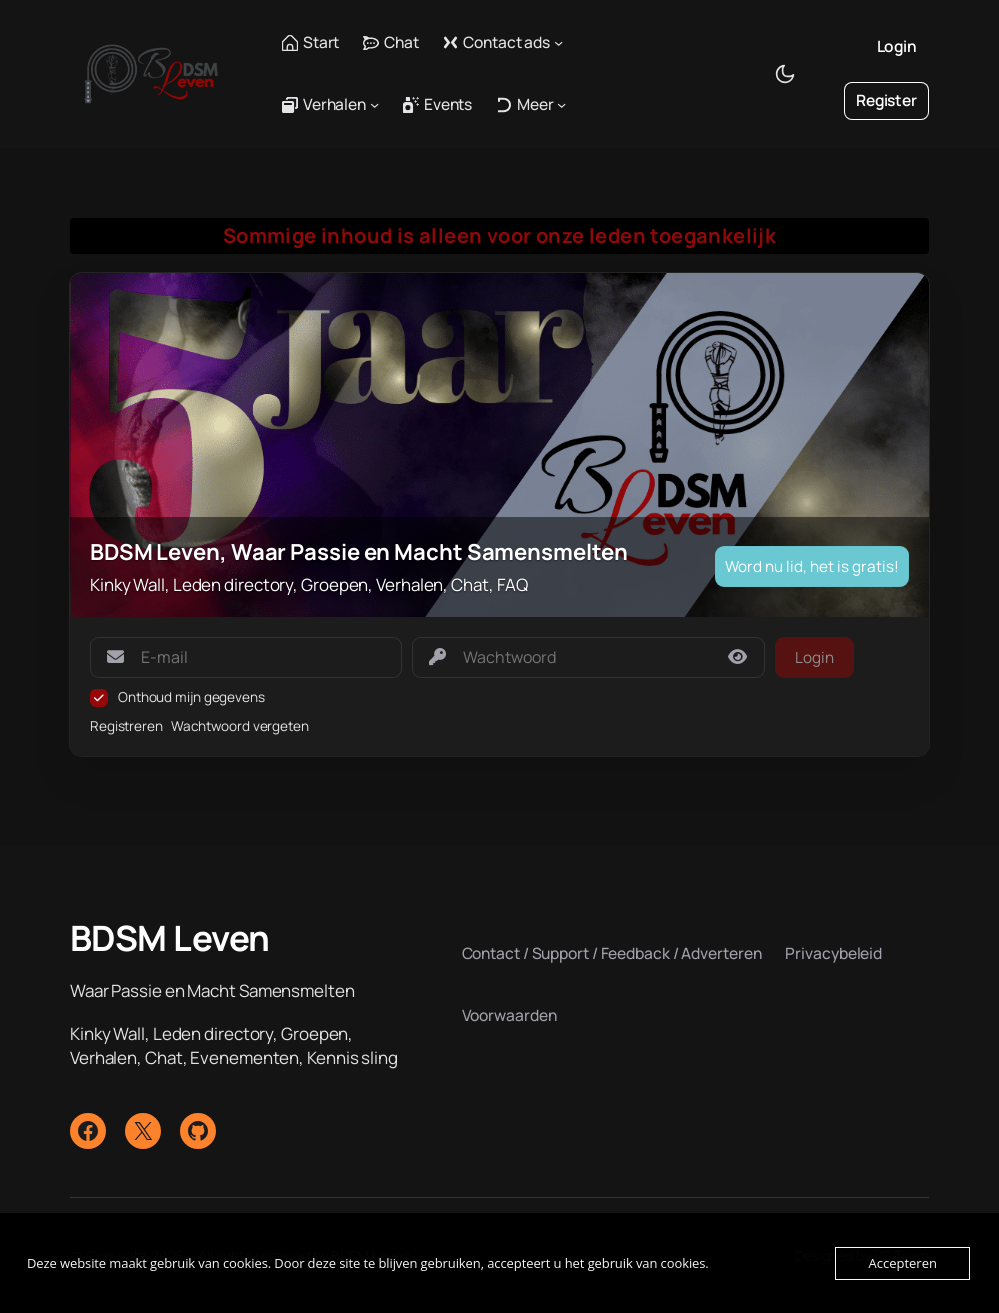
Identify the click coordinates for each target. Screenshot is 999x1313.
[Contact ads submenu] (558, 42)
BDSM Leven (170, 937)
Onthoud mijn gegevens (191, 697)
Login (897, 46)
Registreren (126, 726)
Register (886, 100)
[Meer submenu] (561, 104)
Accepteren (902, 1263)
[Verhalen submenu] (374, 104)
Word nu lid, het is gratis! (812, 566)
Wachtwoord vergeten (240, 726)
